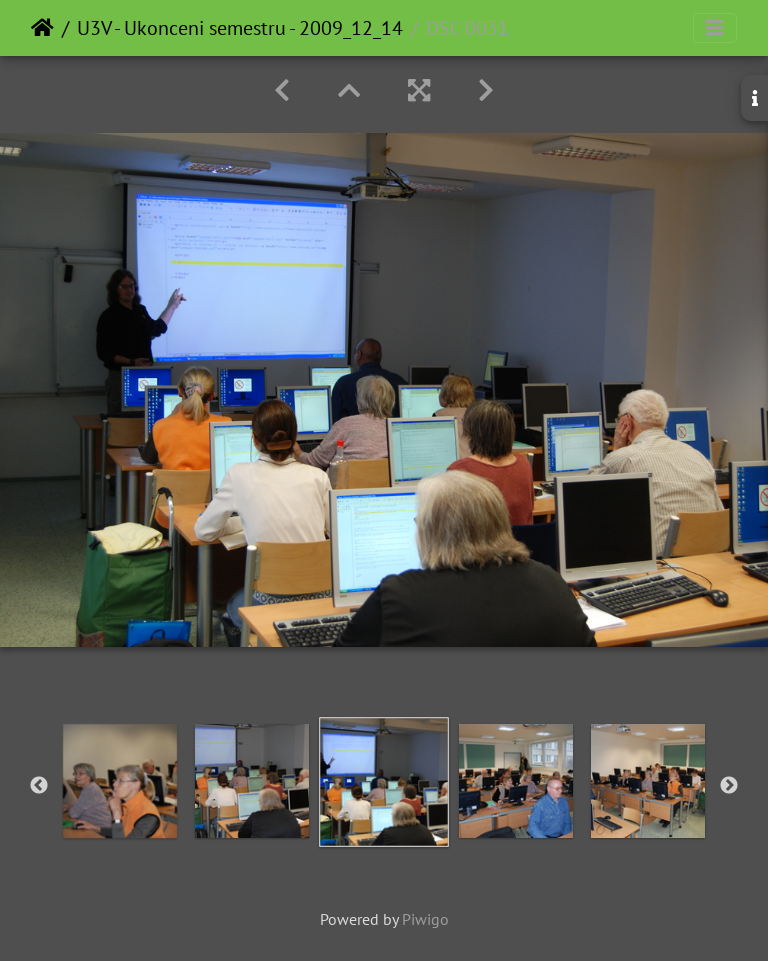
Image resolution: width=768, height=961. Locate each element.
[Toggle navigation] (715, 28)
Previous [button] (39, 786)
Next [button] (729, 786)
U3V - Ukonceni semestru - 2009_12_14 (240, 28)
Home (42, 28)
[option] (120, 781)
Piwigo (425, 919)
